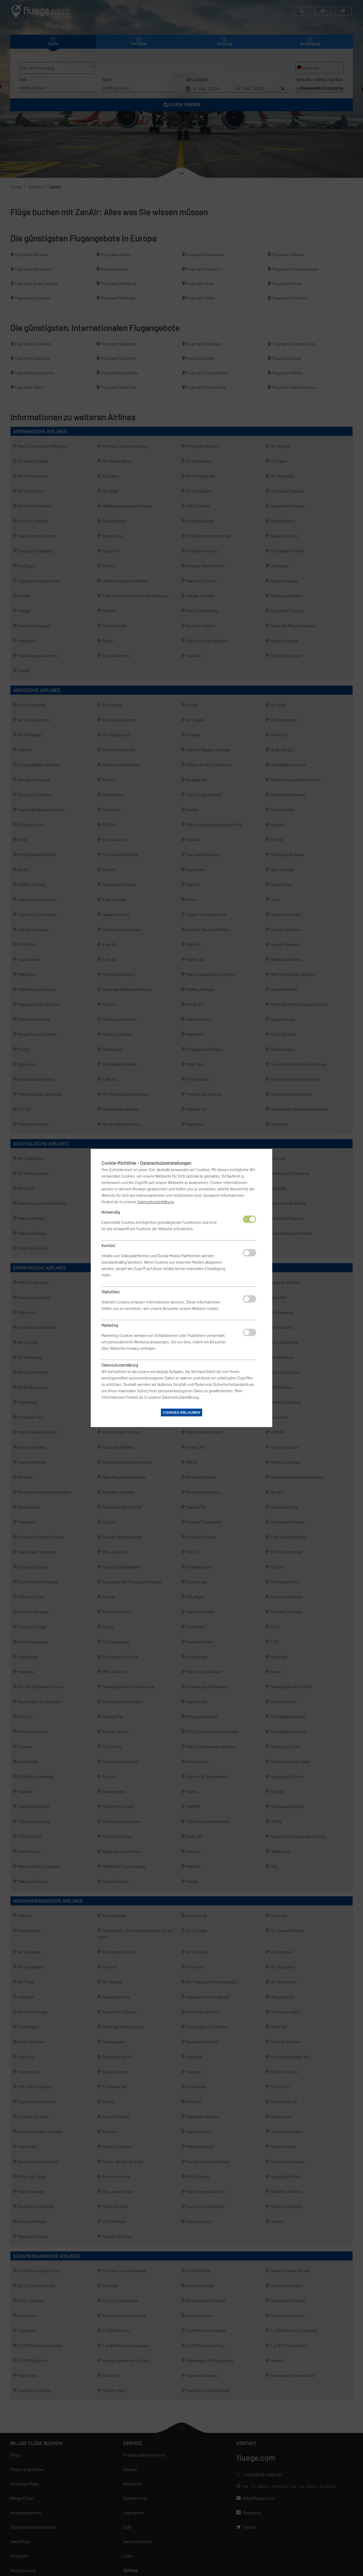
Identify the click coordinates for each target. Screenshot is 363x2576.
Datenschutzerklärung (155, 1201)
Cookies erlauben (181, 1412)
